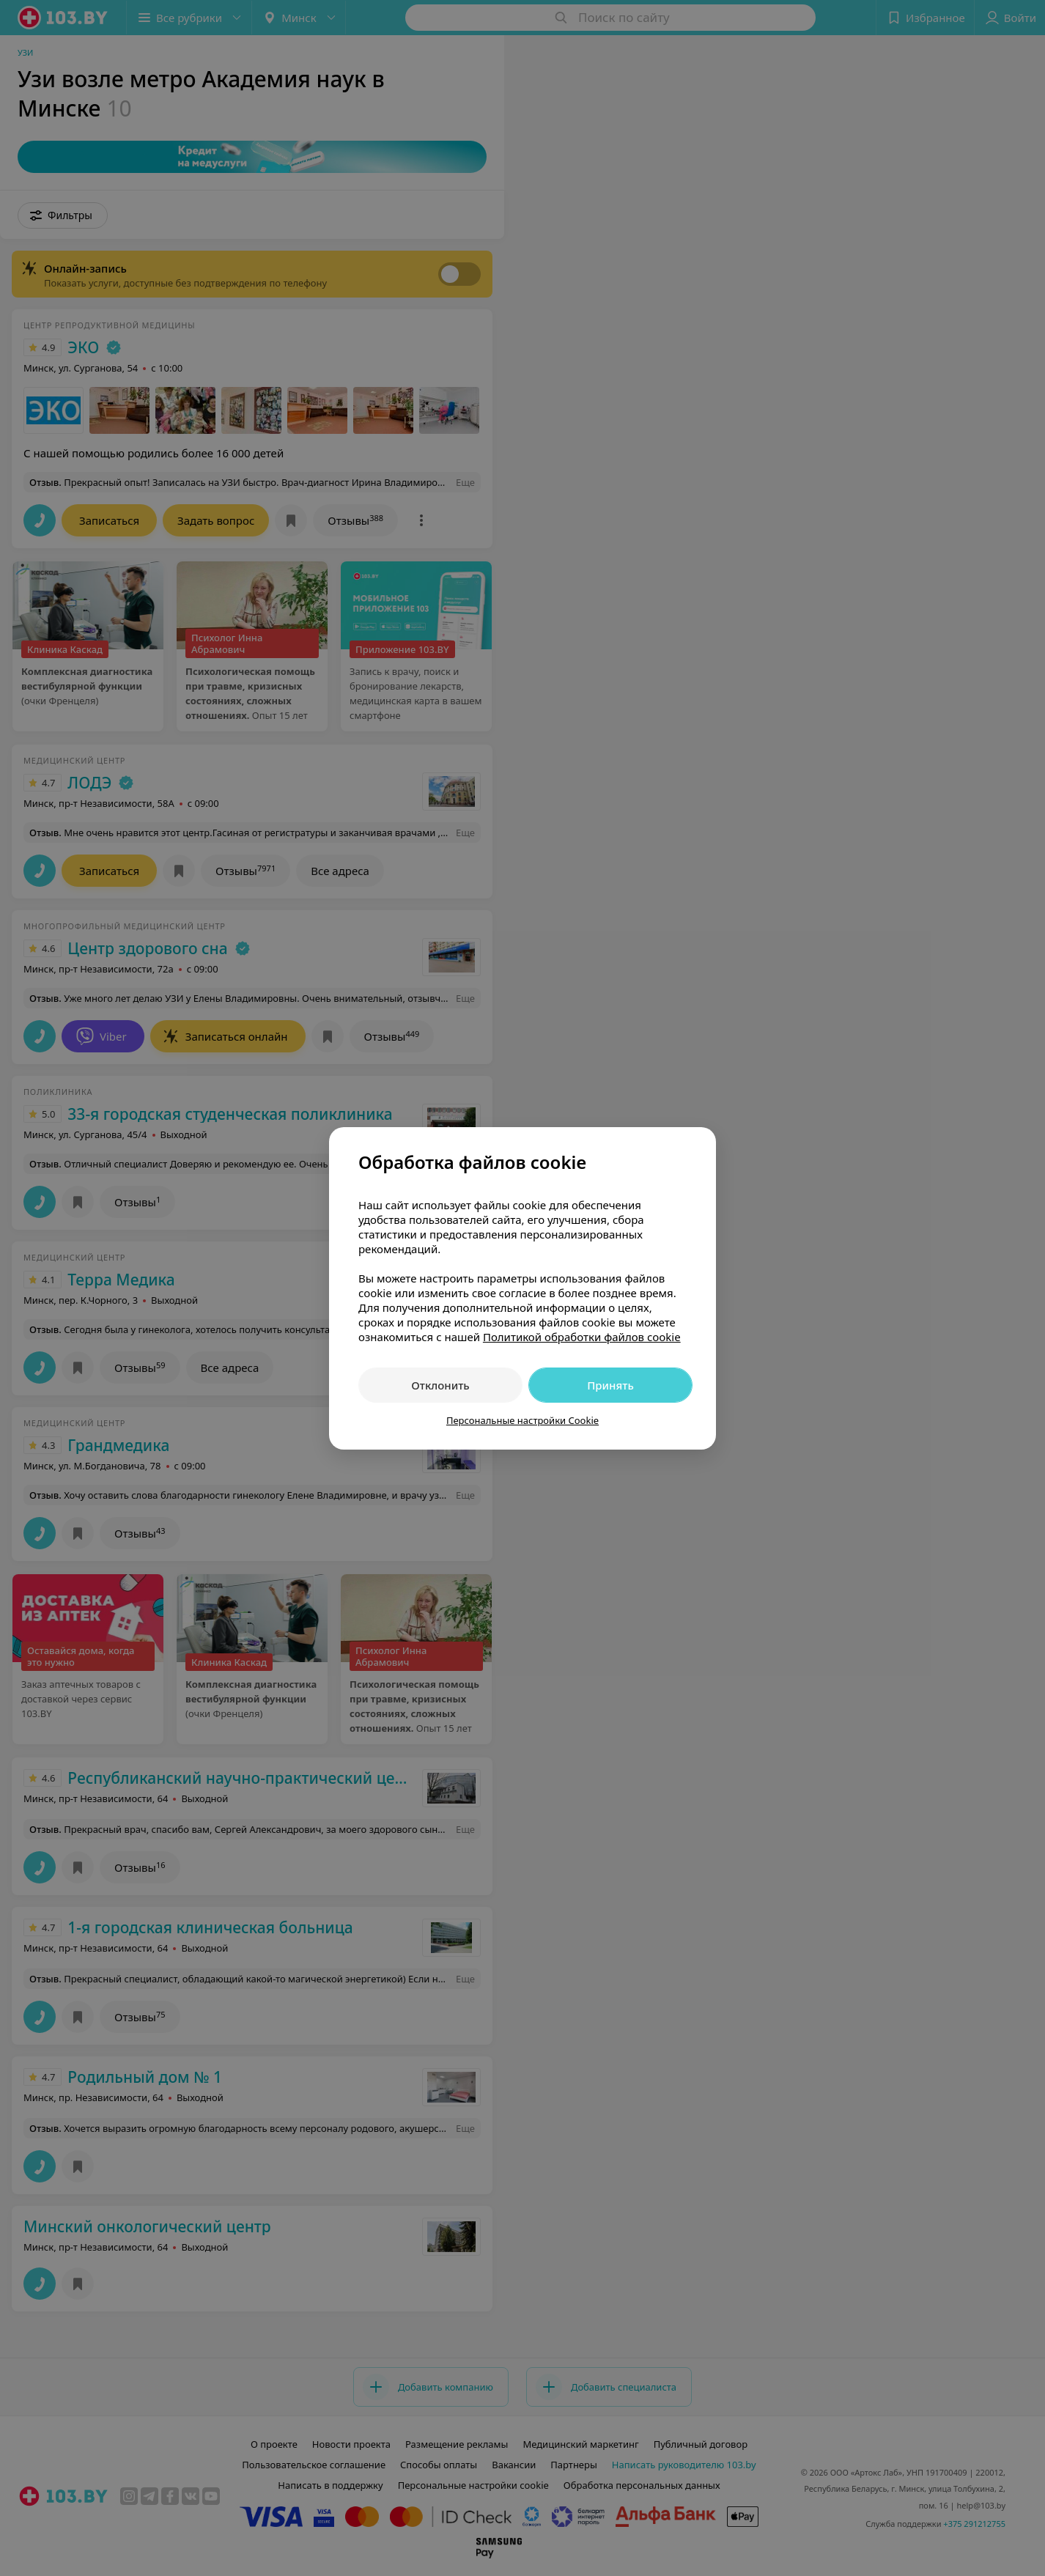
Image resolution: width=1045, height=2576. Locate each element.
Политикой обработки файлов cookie (582, 1336)
